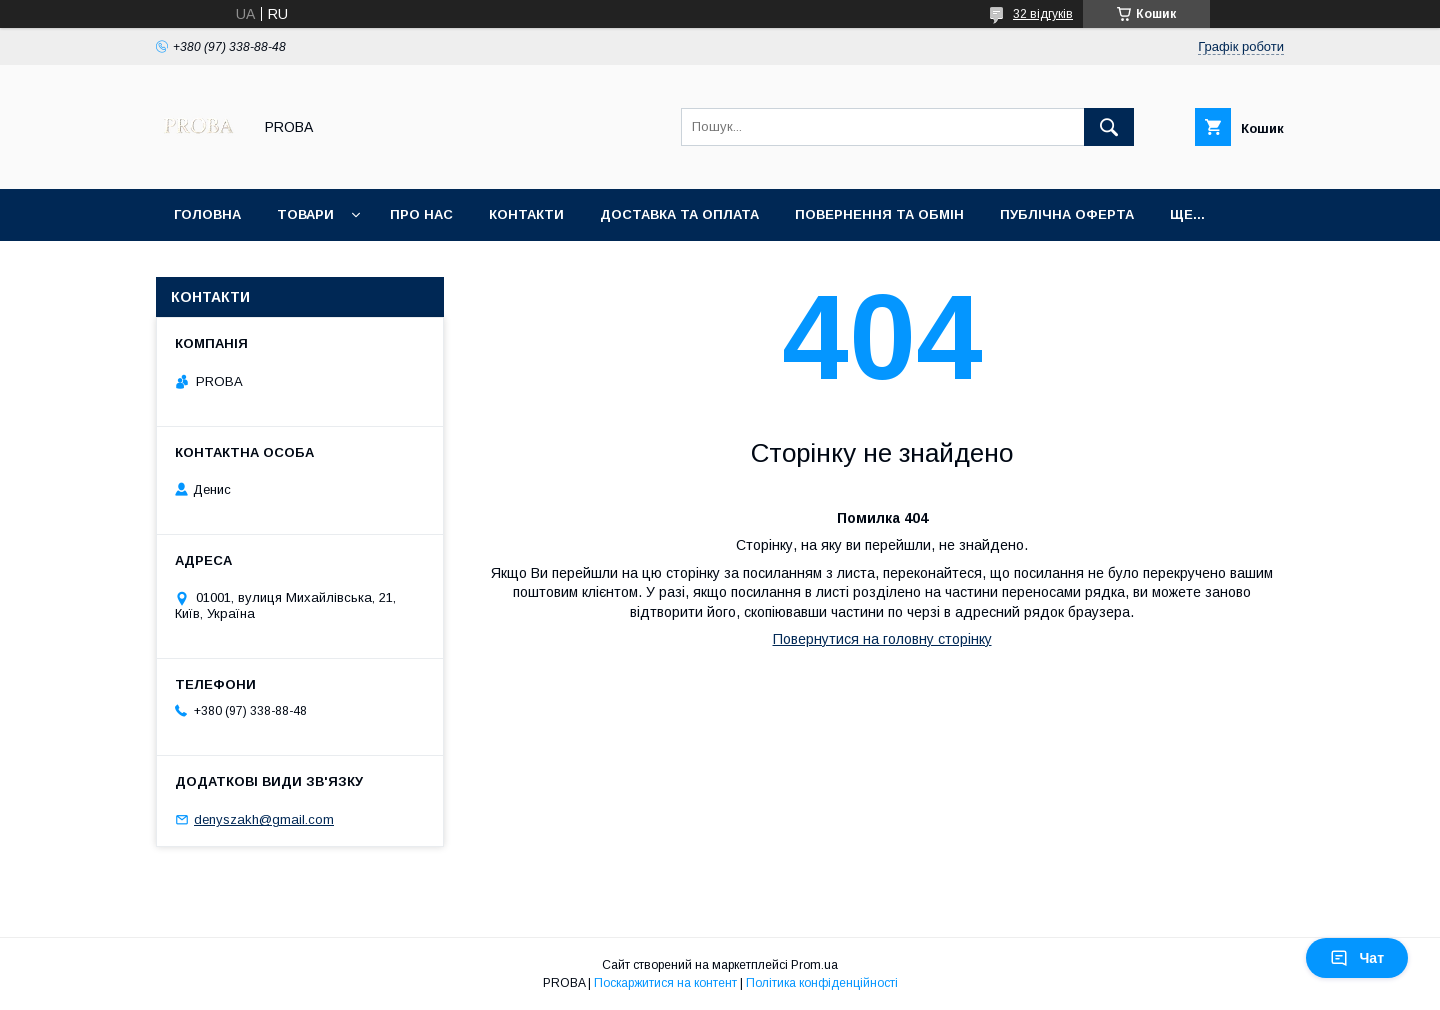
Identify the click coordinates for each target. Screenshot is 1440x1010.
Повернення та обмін (879, 214)
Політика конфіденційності (822, 983)
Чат (1357, 958)
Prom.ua (814, 965)
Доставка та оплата (679, 214)
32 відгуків (1043, 14)
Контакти (526, 214)
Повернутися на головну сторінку (882, 639)
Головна (207, 214)
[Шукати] (1109, 127)
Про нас (421, 214)
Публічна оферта (1067, 214)
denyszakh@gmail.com (264, 819)
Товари (305, 214)
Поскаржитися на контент (665, 983)
